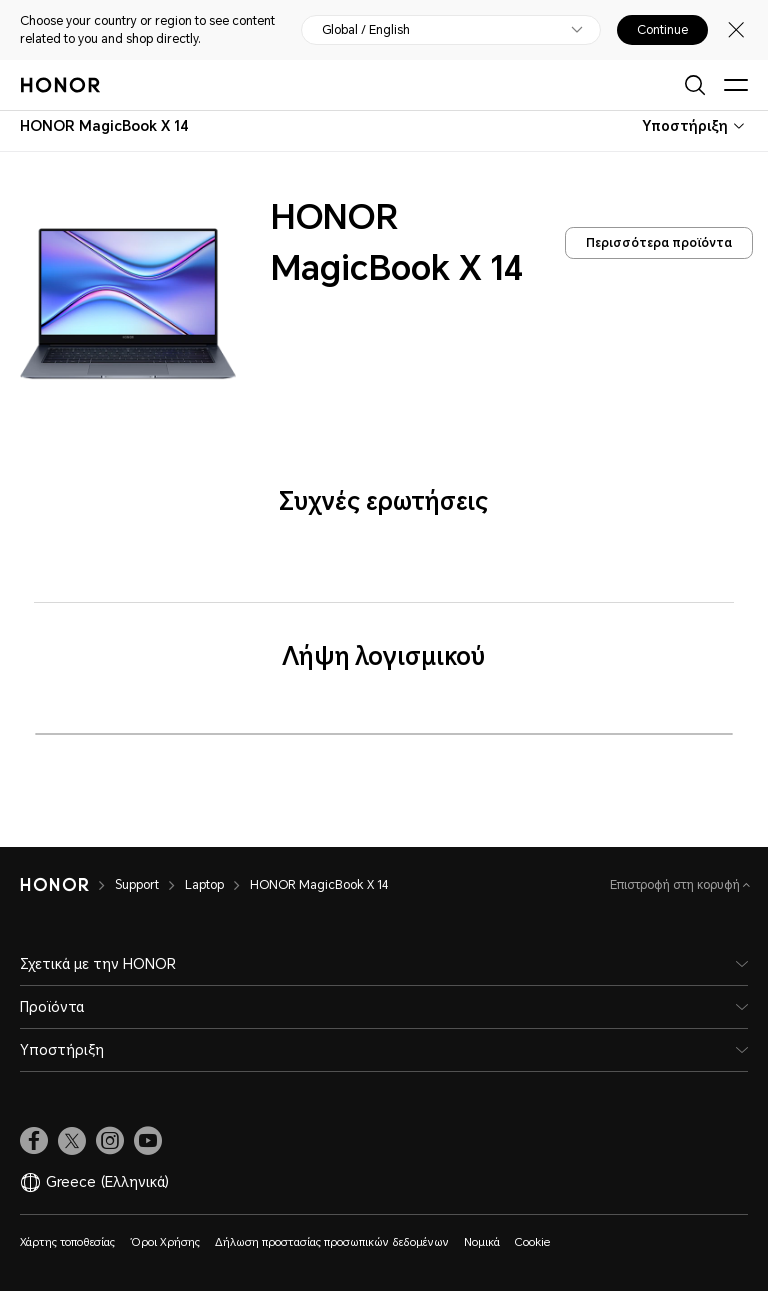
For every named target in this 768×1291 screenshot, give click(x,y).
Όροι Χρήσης (165, 1242)
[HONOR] (54, 885)
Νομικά (482, 1242)
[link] (34, 1141)
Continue (662, 30)
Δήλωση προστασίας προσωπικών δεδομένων (332, 1242)
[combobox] (104, 126)
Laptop (204, 885)
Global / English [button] (366, 30)
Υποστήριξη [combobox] (685, 126)
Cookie (532, 1242)
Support (137, 885)
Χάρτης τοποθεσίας (67, 1242)
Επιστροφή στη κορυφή (676, 885)
